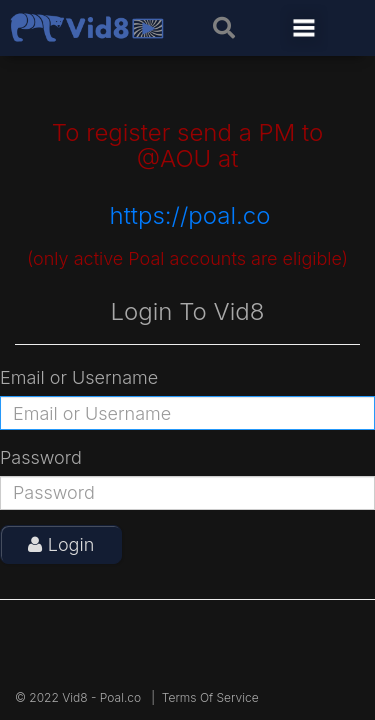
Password (41, 457)
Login (61, 544)
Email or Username (79, 377)
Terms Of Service (210, 697)
